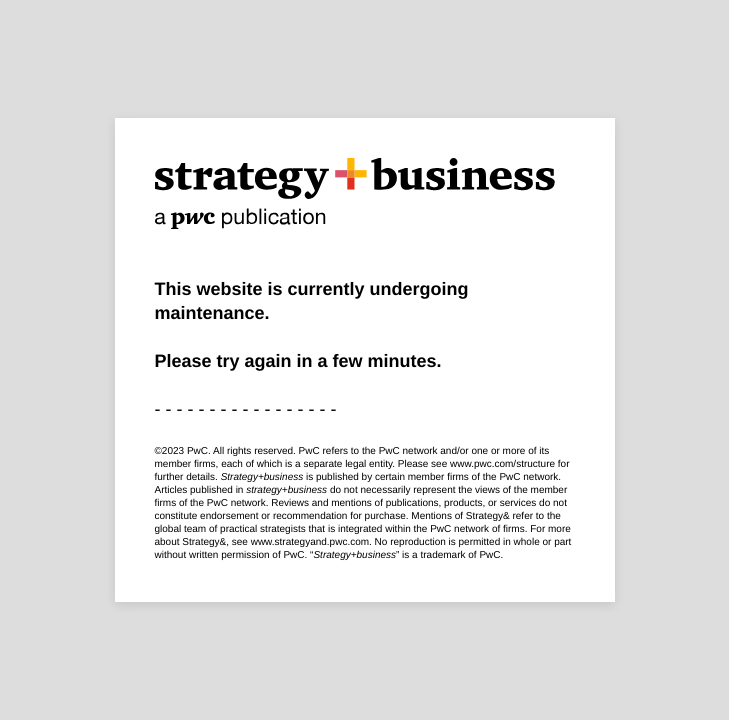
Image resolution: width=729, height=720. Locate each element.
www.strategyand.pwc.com (310, 542)
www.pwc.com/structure (502, 464)
